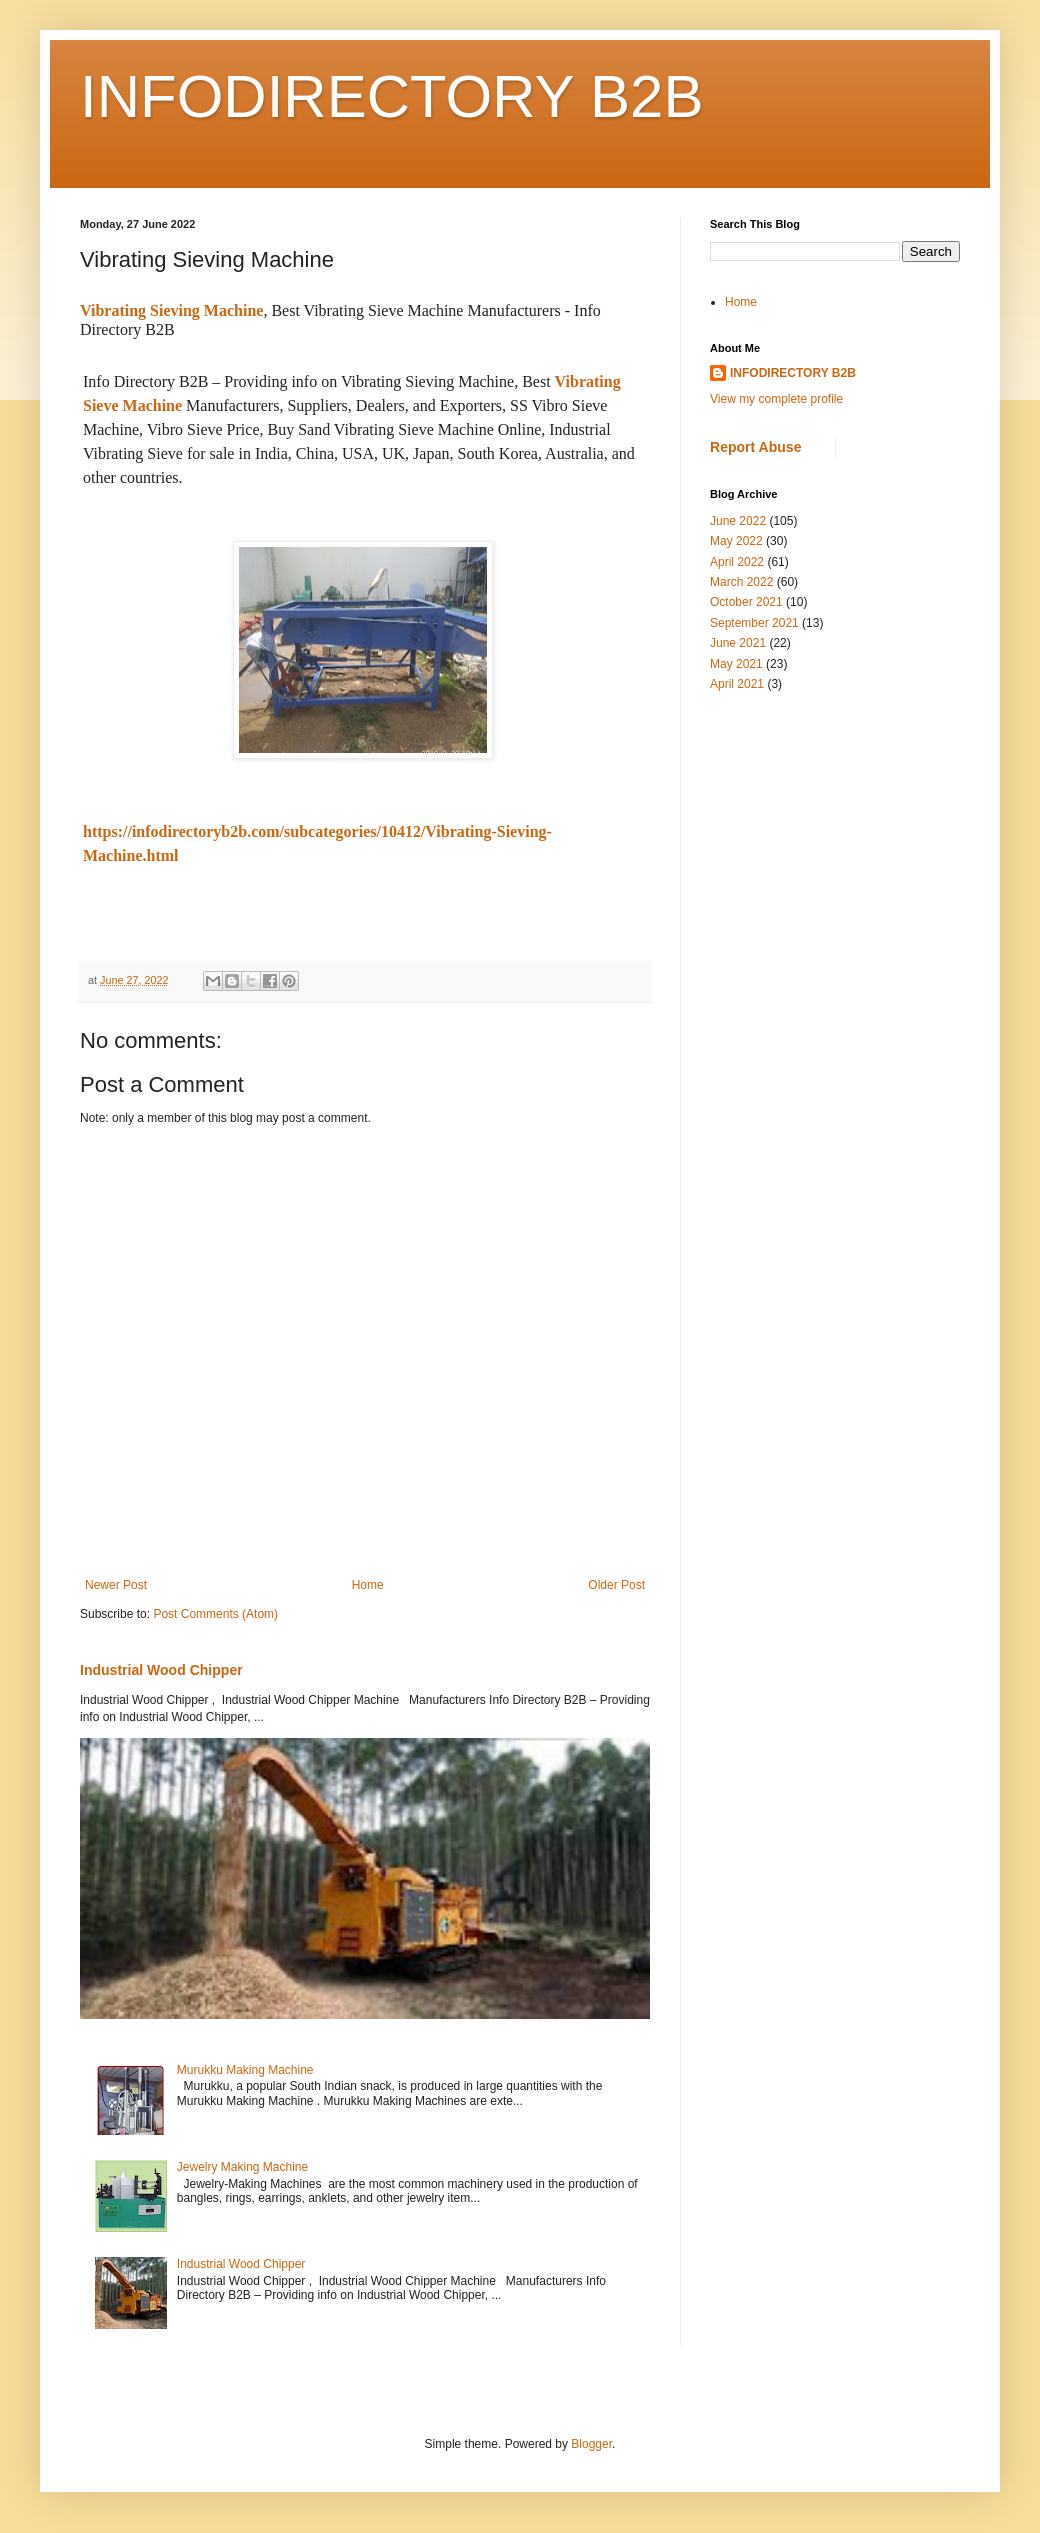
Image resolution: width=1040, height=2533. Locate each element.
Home (368, 1585)
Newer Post (116, 1585)
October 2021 (746, 602)
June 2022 (738, 521)
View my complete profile (776, 399)
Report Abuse (755, 447)
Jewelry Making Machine (242, 2167)
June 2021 (738, 643)
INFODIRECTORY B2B (392, 96)
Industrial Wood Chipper (161, 1670)
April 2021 (737, 684)
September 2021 (754, 623)
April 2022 (737, 562)
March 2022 (741, 582)
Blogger (591, 2444)
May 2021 (736, 664)
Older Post (616, 1585)
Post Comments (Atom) (215, 1614)
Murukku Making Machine (245, 2070)
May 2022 (736, 541)
